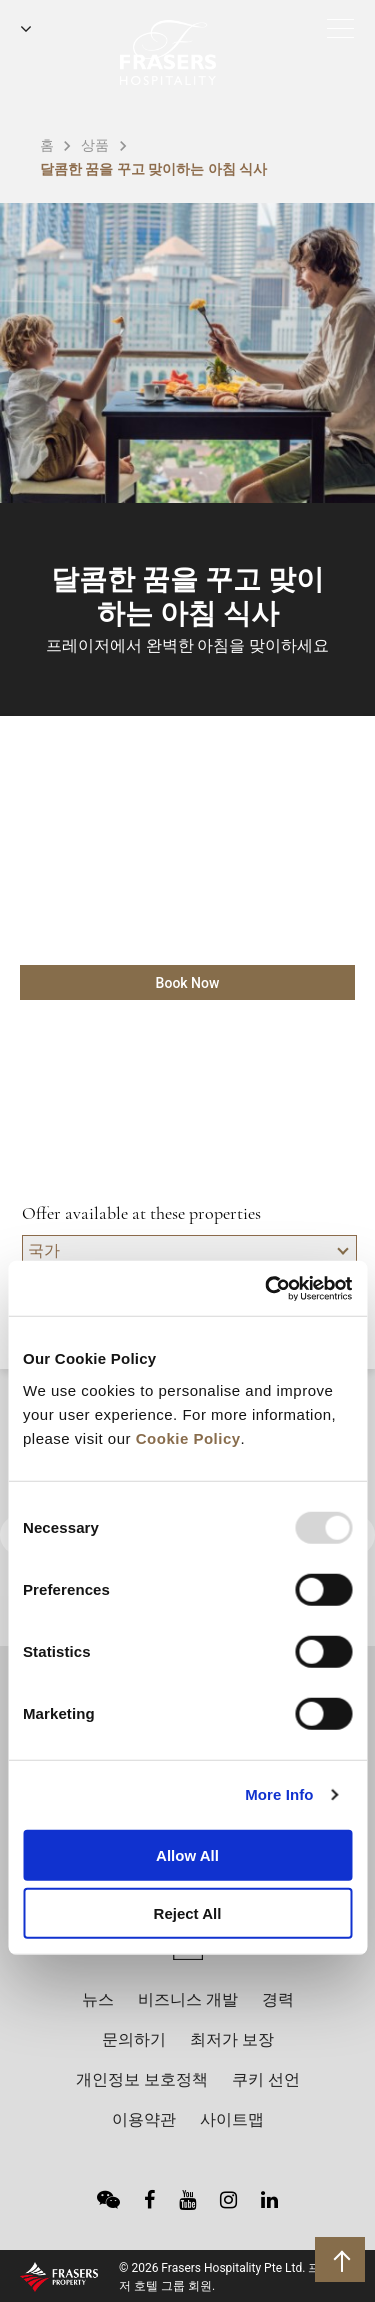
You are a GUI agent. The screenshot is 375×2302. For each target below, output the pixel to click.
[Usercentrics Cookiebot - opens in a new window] (267, 1288)
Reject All (188, 1913)
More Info (279, 1794)
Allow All (187, 1854)
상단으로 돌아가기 (342, 2259)
